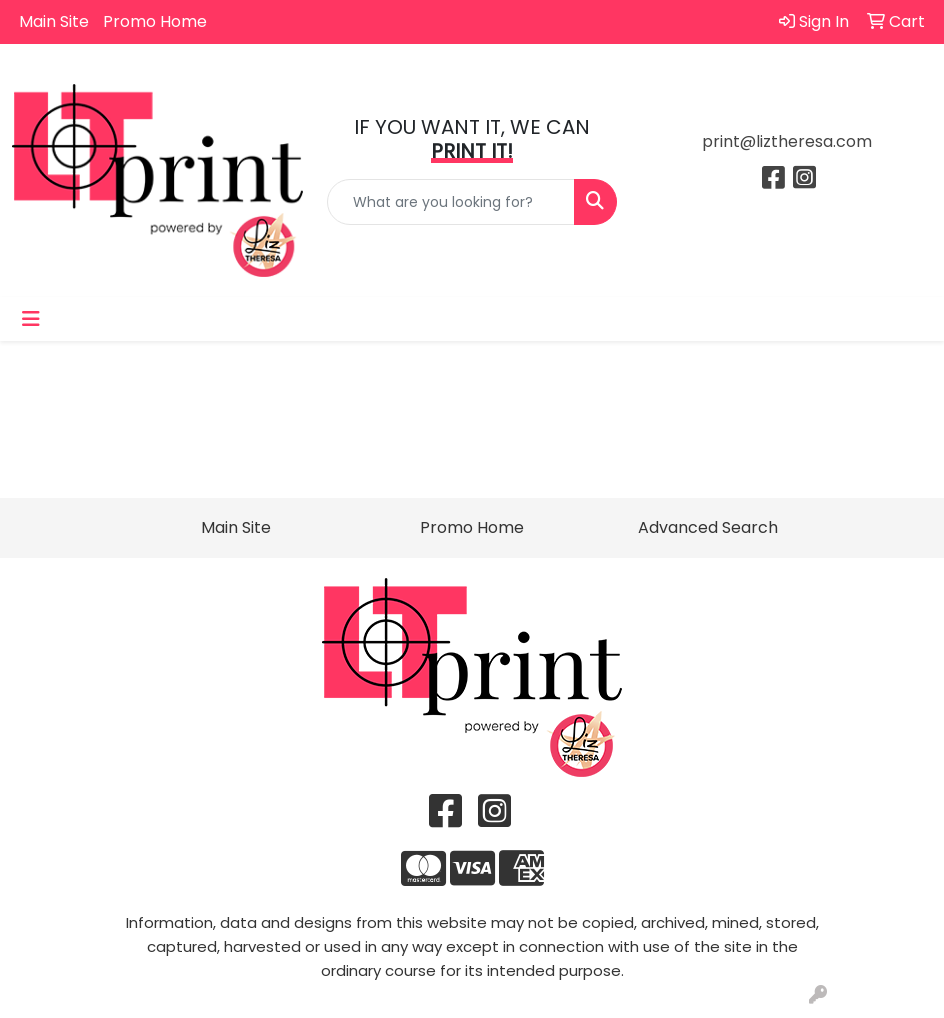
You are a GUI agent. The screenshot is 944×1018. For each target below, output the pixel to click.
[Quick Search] (451, 202)
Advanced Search (708, 527)
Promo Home (155, 21)
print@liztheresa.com (787, 141)
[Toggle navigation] (31, 319)
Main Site (54, 21)
